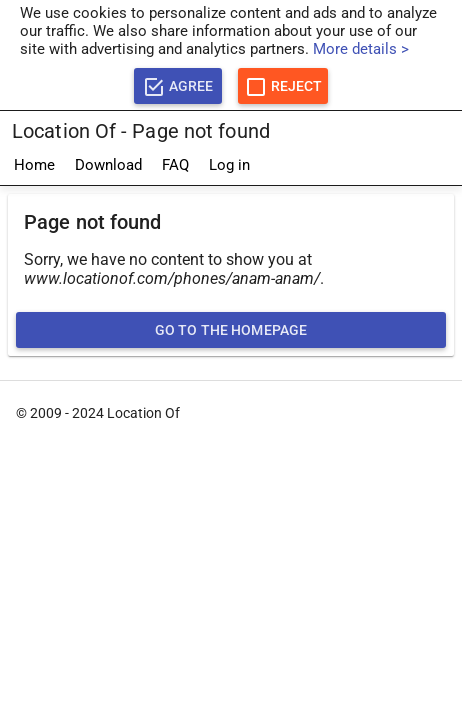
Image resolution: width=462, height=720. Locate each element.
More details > (361, 49)
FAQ (175, 165)
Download (108, 165)
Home (34, 165)
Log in (229, 165)
